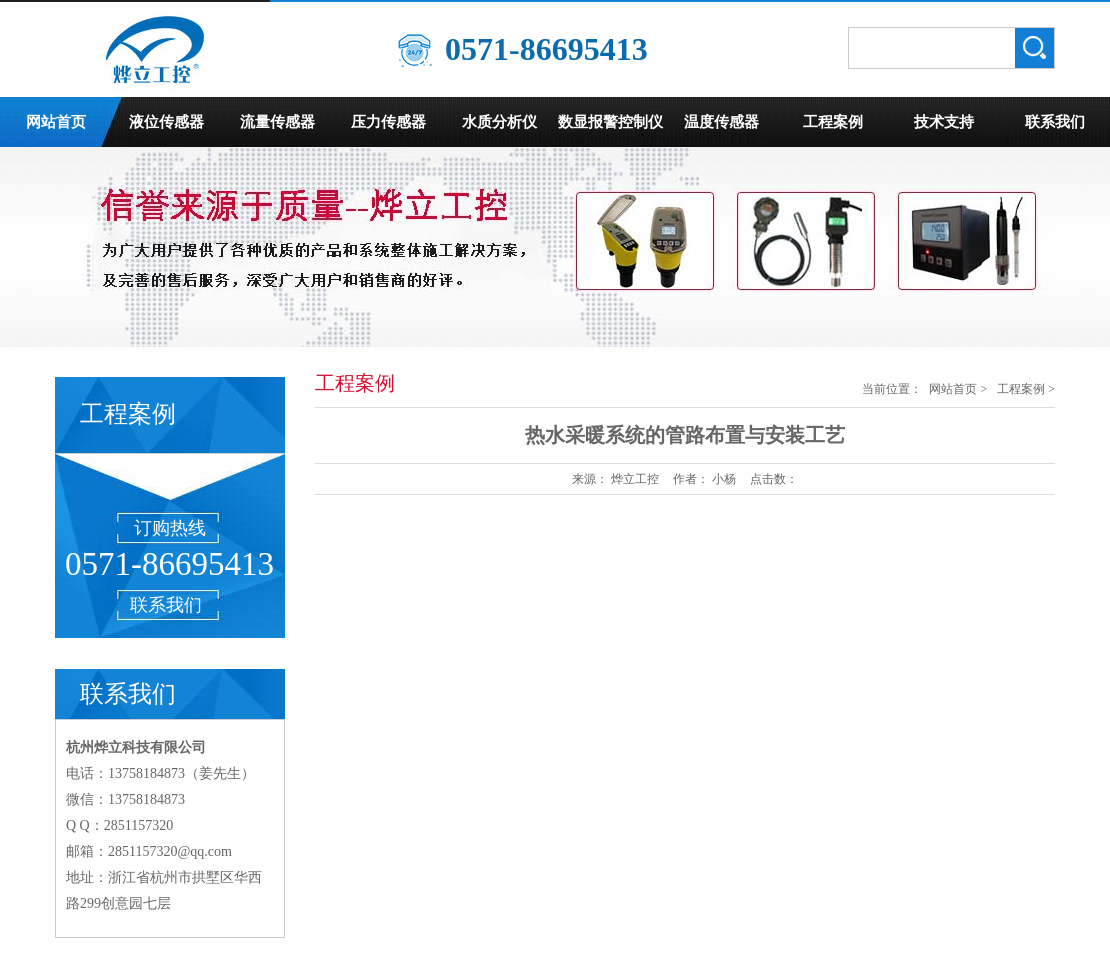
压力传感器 (388, 122)
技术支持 (944, 122)
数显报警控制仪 (610, 122)
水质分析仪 (499, 122)
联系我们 (1055, 122)
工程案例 (833, 122)
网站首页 (56, 122)
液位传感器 (166, 122)
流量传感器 (277, 122)
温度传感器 (721, 122)
